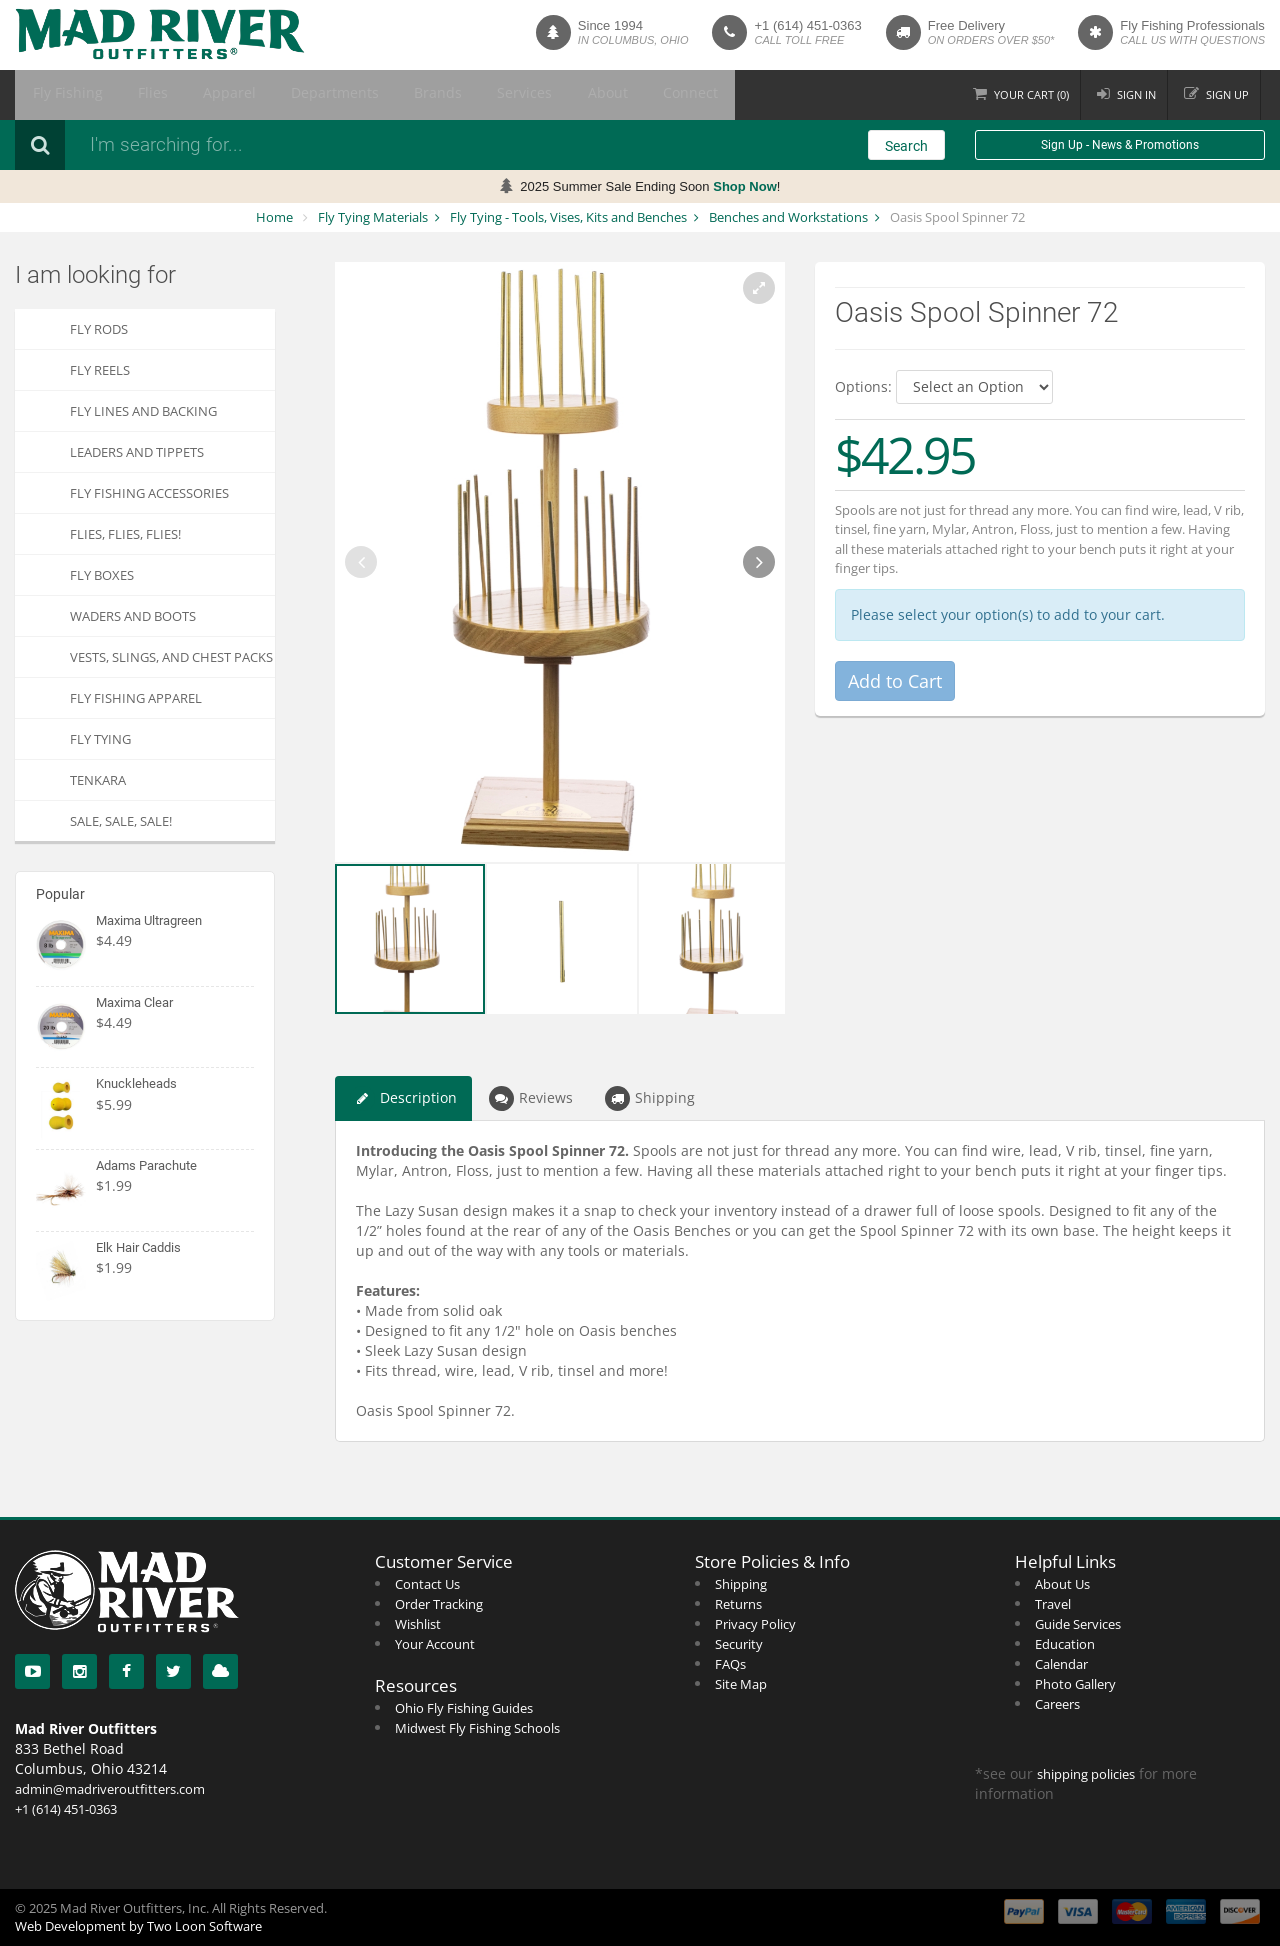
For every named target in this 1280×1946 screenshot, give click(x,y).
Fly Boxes (102, 575)
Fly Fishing (58, 95)
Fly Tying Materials (373, 217)
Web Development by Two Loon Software (138, 1926)
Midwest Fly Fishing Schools (477, 1728)
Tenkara (98, 780)
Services (426, 95)
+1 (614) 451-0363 (807, 25)
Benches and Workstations (788, 217)
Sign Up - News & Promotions (1120, 145)
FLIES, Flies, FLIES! (125, 534)
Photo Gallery (1075, 1684)
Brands (357, 95)
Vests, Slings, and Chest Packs (171, 657)
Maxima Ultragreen (149, 920)
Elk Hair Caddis (138, 1247)
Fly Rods (99, 329)
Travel (1053, 1604)
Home (274, 217)
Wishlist (418, 1624)
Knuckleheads (136, 1083)
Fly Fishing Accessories (149, 493)
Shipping (650, 1098)
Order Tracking (439, 1604)
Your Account (435, 1644)
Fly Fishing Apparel (136, 698)
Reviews (531, 1098)
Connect (560, 95)
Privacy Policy (755, 1624)
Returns (738, 1604)
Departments (272, 95)
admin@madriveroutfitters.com (110, 1789)
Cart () (1023, 94)
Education (1065, 1644)
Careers (1057, 1704)
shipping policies (1086, 1774)
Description (403, 1098)
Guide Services (1078, 1624)
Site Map (741, 1684)
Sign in (1131, 94)
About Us (1062, 1584)
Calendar (1061, 1664)
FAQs (730, 1664)
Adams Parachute (146, 1165)
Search (906, 146)
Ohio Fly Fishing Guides (464, 1708)
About (492, 95)
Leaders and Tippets (137, 452)
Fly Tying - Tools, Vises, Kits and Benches (568, 217)
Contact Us (427, 1584)
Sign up (1225, 94)
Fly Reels (100, 370)
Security (739, 1644)
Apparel (186, 95)
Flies (126, 95)
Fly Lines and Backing (143, 411)
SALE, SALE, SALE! (121, 821)
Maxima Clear (134, 1002)
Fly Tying (100, 739)
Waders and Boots (133, 616)
